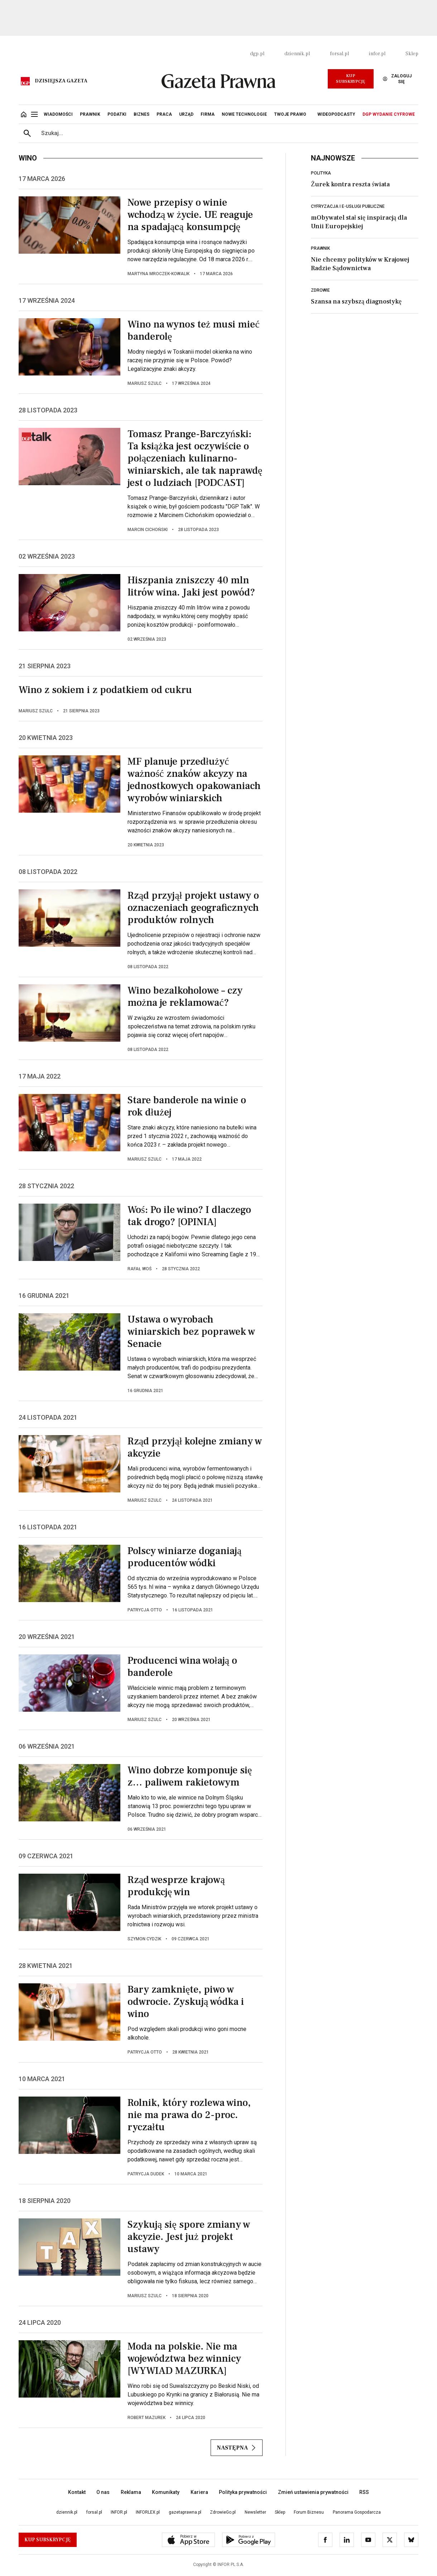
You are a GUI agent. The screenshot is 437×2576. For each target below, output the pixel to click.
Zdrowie (320, 290)
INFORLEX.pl (148, 2512)
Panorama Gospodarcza (357, 2512)
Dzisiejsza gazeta (61, 81)
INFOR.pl (119, 2512)
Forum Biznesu (309, 2512)
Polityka (321, 173)
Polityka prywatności (243, 2492)
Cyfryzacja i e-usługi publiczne (348, 206)
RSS (364, 2492)
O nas (103, 2492)
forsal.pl (339, 54)
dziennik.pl (297, 54)
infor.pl (377, 54)
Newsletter (255, 2512)
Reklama (131, 2492)
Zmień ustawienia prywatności (313, 2492)
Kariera (199, 2492)
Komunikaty (165, 2492)
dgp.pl (257, 54)
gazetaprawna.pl (185, 2512)
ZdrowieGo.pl (223, 2512)
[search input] (227, 133)
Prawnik (320, 248)
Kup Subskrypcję (350, 78)
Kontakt (77, 2492)
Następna (236, 2447)
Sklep (411, 54)
